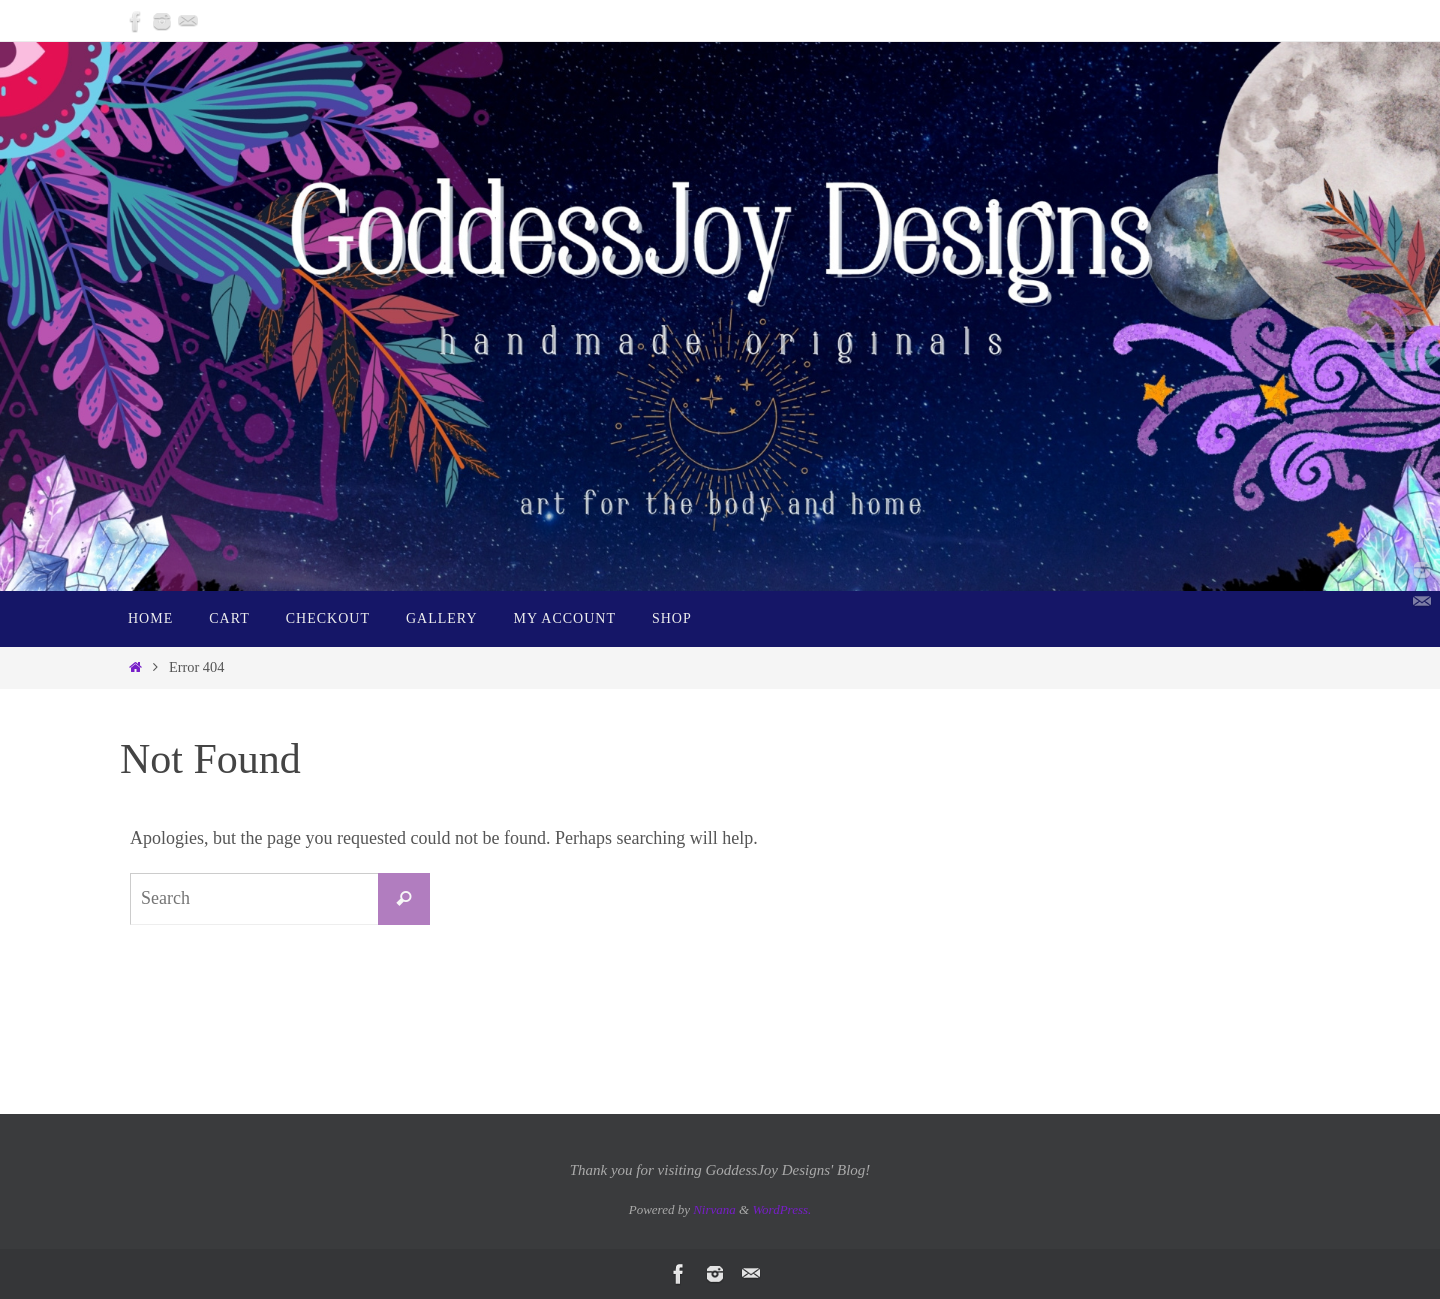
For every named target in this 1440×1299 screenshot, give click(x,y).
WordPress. (781, 1209)
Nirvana (714, 1209)
